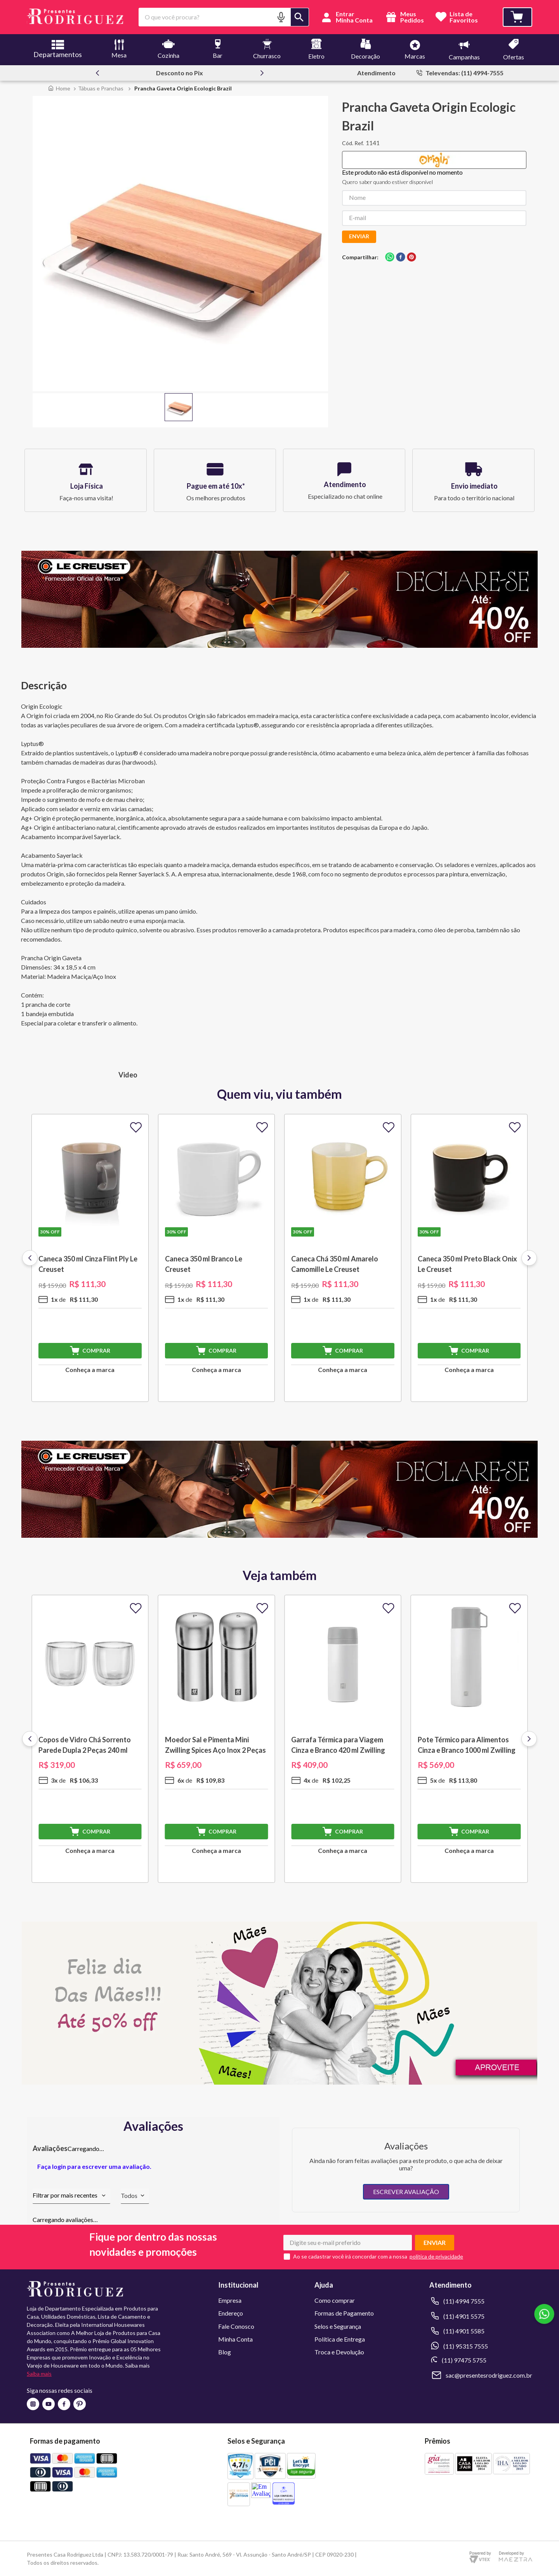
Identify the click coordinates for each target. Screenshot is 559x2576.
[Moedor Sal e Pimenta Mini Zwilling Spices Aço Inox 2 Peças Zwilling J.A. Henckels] (216, 1738)
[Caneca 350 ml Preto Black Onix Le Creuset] (469, 1258)
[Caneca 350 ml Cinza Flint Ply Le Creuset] (90, 1258)
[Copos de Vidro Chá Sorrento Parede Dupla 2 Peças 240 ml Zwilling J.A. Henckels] (90, 1738)
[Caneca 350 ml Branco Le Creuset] (216, 1258)
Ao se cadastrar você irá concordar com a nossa (350, 2256)
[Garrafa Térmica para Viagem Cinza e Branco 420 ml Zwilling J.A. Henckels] (343, 1738)
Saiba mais (39, 2373)
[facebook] (400, 257)
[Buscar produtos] (299, 17)
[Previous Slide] (97, 73)
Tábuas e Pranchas (100, 88)
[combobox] (224, 17)
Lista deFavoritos (464, 17)
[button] (281, 17)
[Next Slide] (262, 73)
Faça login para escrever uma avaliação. (94, 2166)
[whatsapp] (389, 257)
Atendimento (376, 72)
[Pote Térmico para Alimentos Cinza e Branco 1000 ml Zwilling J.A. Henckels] (469, 1738)
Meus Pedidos (404, 17)
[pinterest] (411, 257)
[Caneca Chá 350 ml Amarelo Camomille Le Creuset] (343, 1258)
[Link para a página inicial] (59, 88)
